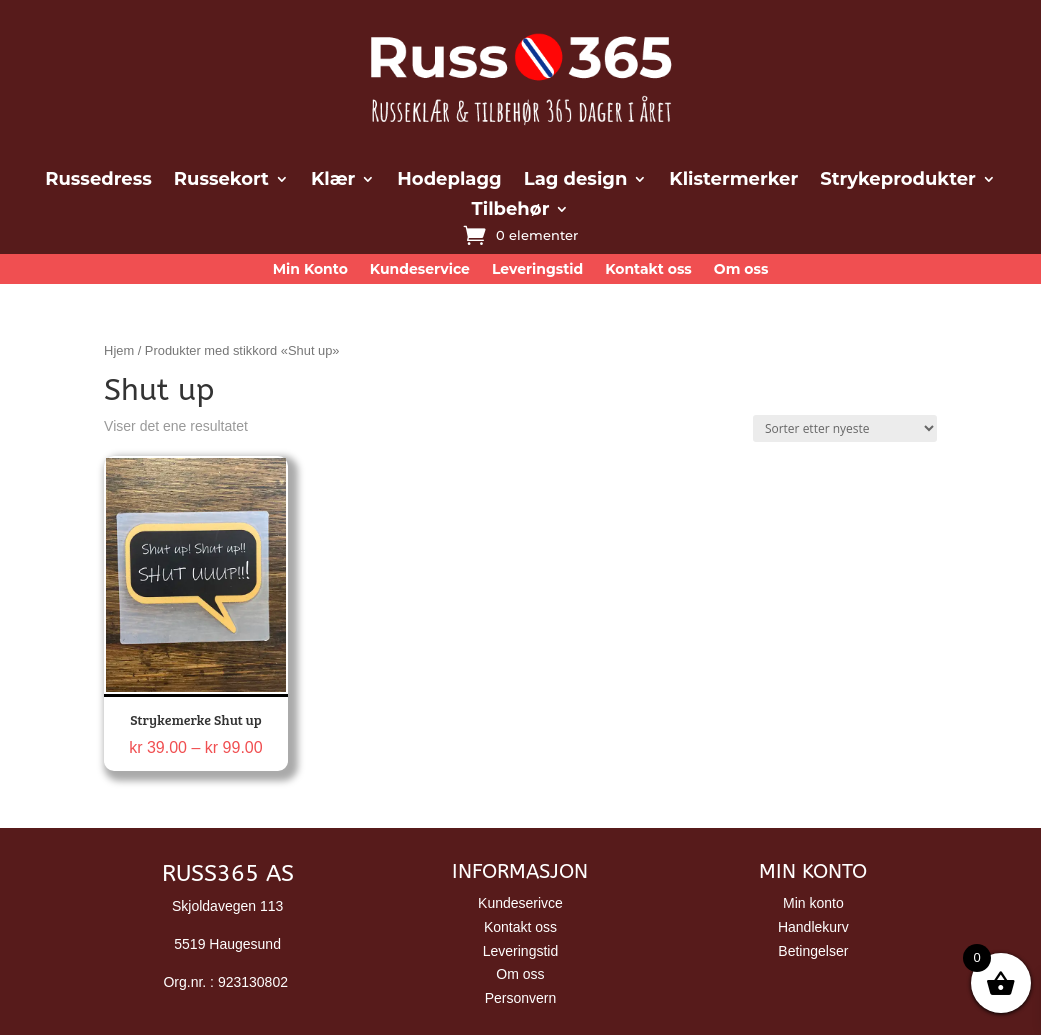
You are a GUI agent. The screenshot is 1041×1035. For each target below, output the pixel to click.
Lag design (576, 181)
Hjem (119, 350)
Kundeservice (420, 270)
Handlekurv (813, 927)
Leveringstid (537, 270)
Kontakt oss (648, 270)
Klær (333, 181)
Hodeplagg (449, 181)
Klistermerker (733, 181)
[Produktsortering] (845, 428)
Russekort (221, 181)
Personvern (521, 998)
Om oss (741, 270)
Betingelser (813, 951)
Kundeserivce (520, 903)
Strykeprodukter (898, 181)
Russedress (98, 181)
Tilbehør (511, 211)
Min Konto (310, 270)
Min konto (813, 903)
